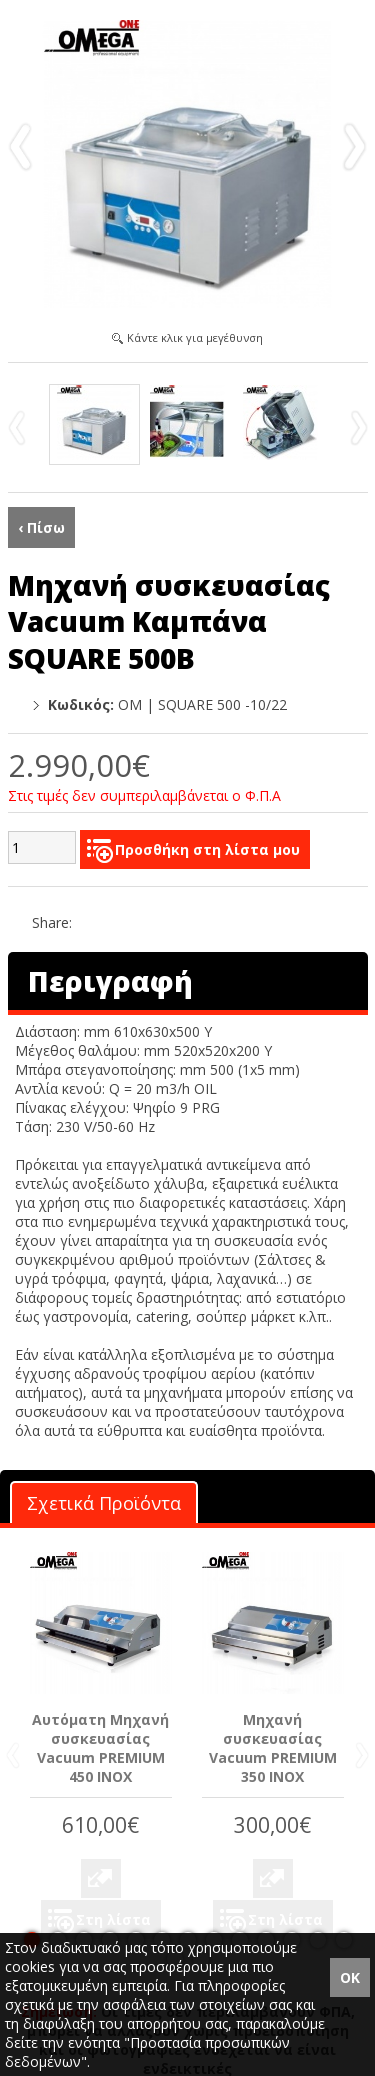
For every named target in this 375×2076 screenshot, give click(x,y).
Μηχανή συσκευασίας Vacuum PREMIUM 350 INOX (273, 1748)
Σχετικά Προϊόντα (104, 1503)
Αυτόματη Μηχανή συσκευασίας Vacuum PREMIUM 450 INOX (100, 1748)
